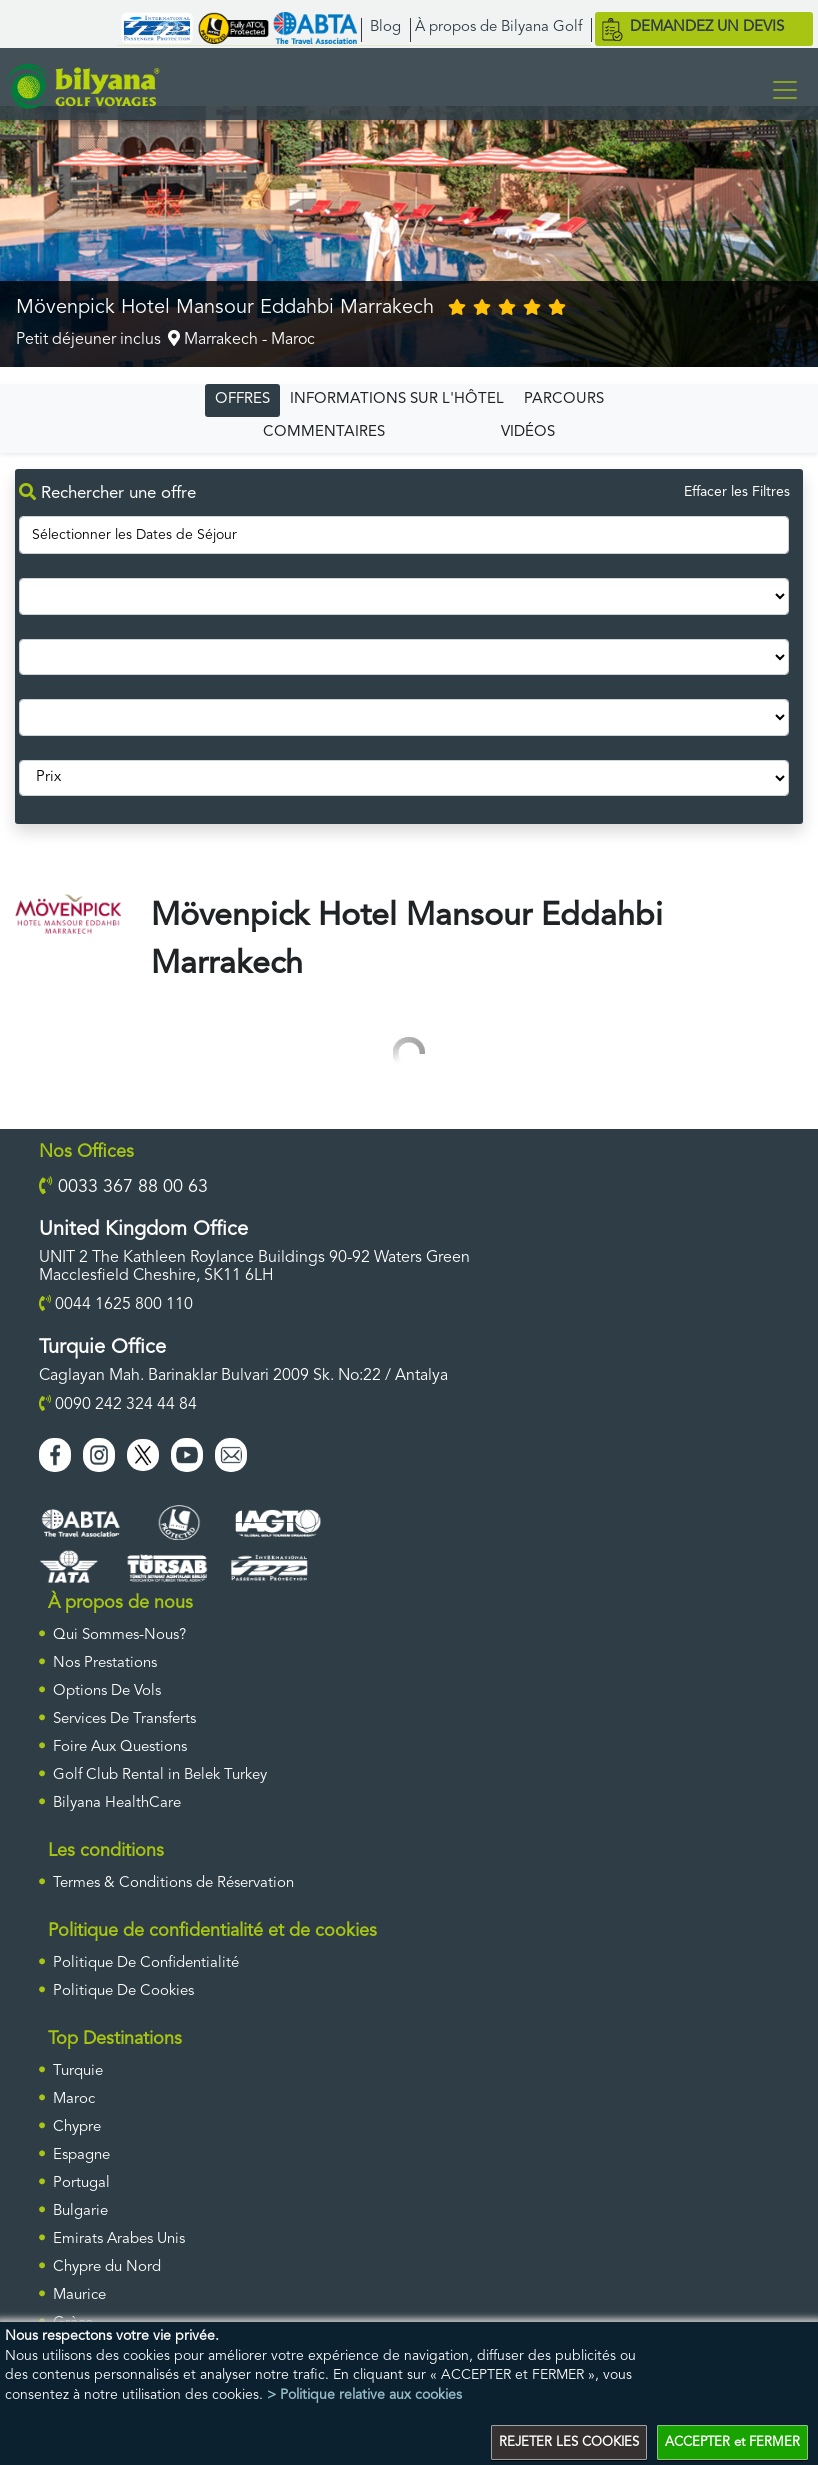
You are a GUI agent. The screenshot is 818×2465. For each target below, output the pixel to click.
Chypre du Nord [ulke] (107, 2267)
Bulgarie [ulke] (80, 2211)
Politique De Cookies (123, 1991)
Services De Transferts (124, 1719)
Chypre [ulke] (77, 2127)
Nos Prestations (105, 1663)
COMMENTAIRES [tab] (324, 432)
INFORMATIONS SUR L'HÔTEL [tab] (397, 399)
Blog (385, 27)
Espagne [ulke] (81, 2155)
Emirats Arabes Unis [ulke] (119, 2239)
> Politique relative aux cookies (364, 2395)
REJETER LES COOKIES (569, 2442)
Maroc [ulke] (74, 2099)
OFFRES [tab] (242, 399)
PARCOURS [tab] (564, 399)
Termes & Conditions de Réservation (173, 1883)
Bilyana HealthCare (117, 1803)
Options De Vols (107, 1691)
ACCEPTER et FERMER (732, 2442)
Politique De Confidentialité (146, 1963)
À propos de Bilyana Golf (498, 27)
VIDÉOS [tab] (528, 432)
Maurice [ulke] (79, 2295)
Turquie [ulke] (78, 2071)
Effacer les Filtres (737, 492)
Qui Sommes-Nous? (119, 1635)
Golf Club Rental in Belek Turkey (160, 1775)
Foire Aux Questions (120, 1747)
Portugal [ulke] (81, 2183)
